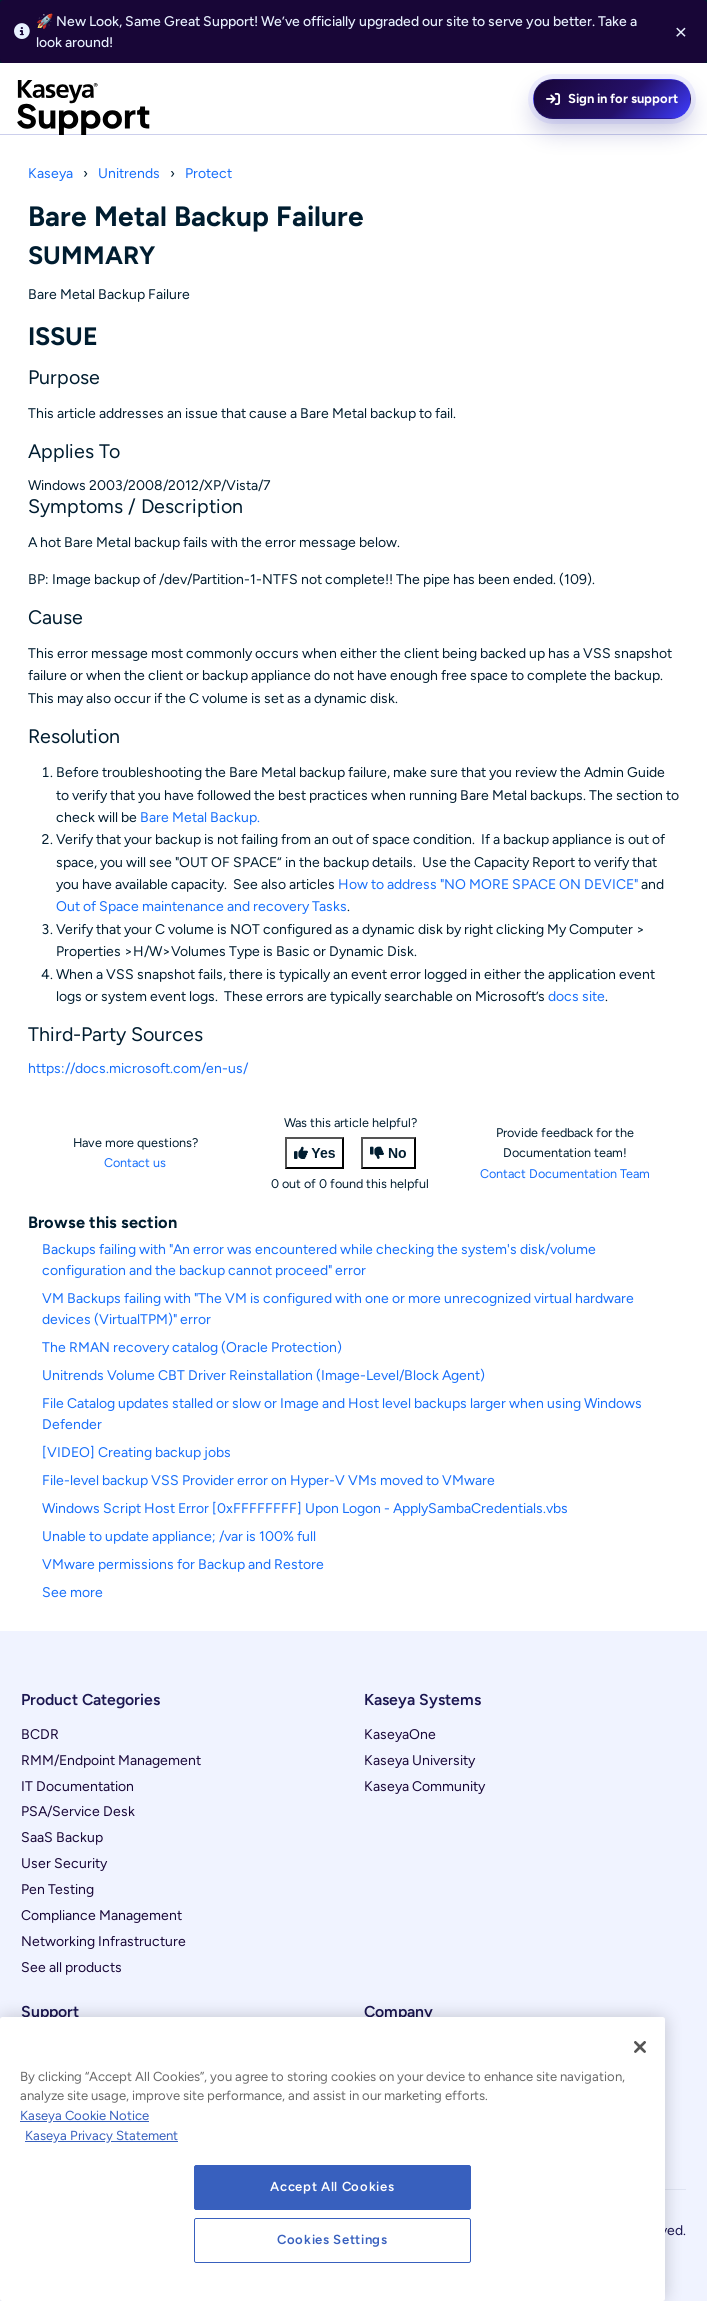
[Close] (640, 2047)
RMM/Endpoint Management (111, 1760)
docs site (576, 996)
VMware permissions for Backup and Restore (183, 1564)
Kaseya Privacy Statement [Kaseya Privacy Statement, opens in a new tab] (101, 2135)
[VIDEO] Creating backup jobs (136, 1452)
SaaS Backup (62, 1837)
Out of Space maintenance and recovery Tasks (201, 906)
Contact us (135, 1162)
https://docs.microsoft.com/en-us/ (138, 1068)
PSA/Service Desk (78, 1811)
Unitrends (129, 173)
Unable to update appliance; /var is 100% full (179, 1536)
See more (72, 1592)
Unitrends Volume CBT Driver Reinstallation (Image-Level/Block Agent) (263, 1375)
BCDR (40, 1734)
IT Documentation (77, 1786)
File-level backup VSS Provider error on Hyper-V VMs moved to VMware (268, 1480)
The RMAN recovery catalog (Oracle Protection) (192, 1347)
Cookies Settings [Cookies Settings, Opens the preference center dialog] (332, 2239)
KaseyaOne (400, 1734)
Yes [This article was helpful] (323, 1153)
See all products (71, 1967)
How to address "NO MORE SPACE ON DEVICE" (488, 884)
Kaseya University (419, 1760)
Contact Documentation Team (565, 1173)
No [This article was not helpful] (397, 1153)
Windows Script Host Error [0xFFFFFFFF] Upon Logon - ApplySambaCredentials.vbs (305, 1508)
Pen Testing (57, 1889)
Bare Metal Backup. (200, 817)
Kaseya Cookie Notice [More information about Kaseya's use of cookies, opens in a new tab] (84, 2115)
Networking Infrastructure (103, 1941)
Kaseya (50, 173)
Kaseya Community (424, 1786)
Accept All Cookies (332, 2186)
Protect (208, 173)
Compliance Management (101, 1915)
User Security (64, 1863)
